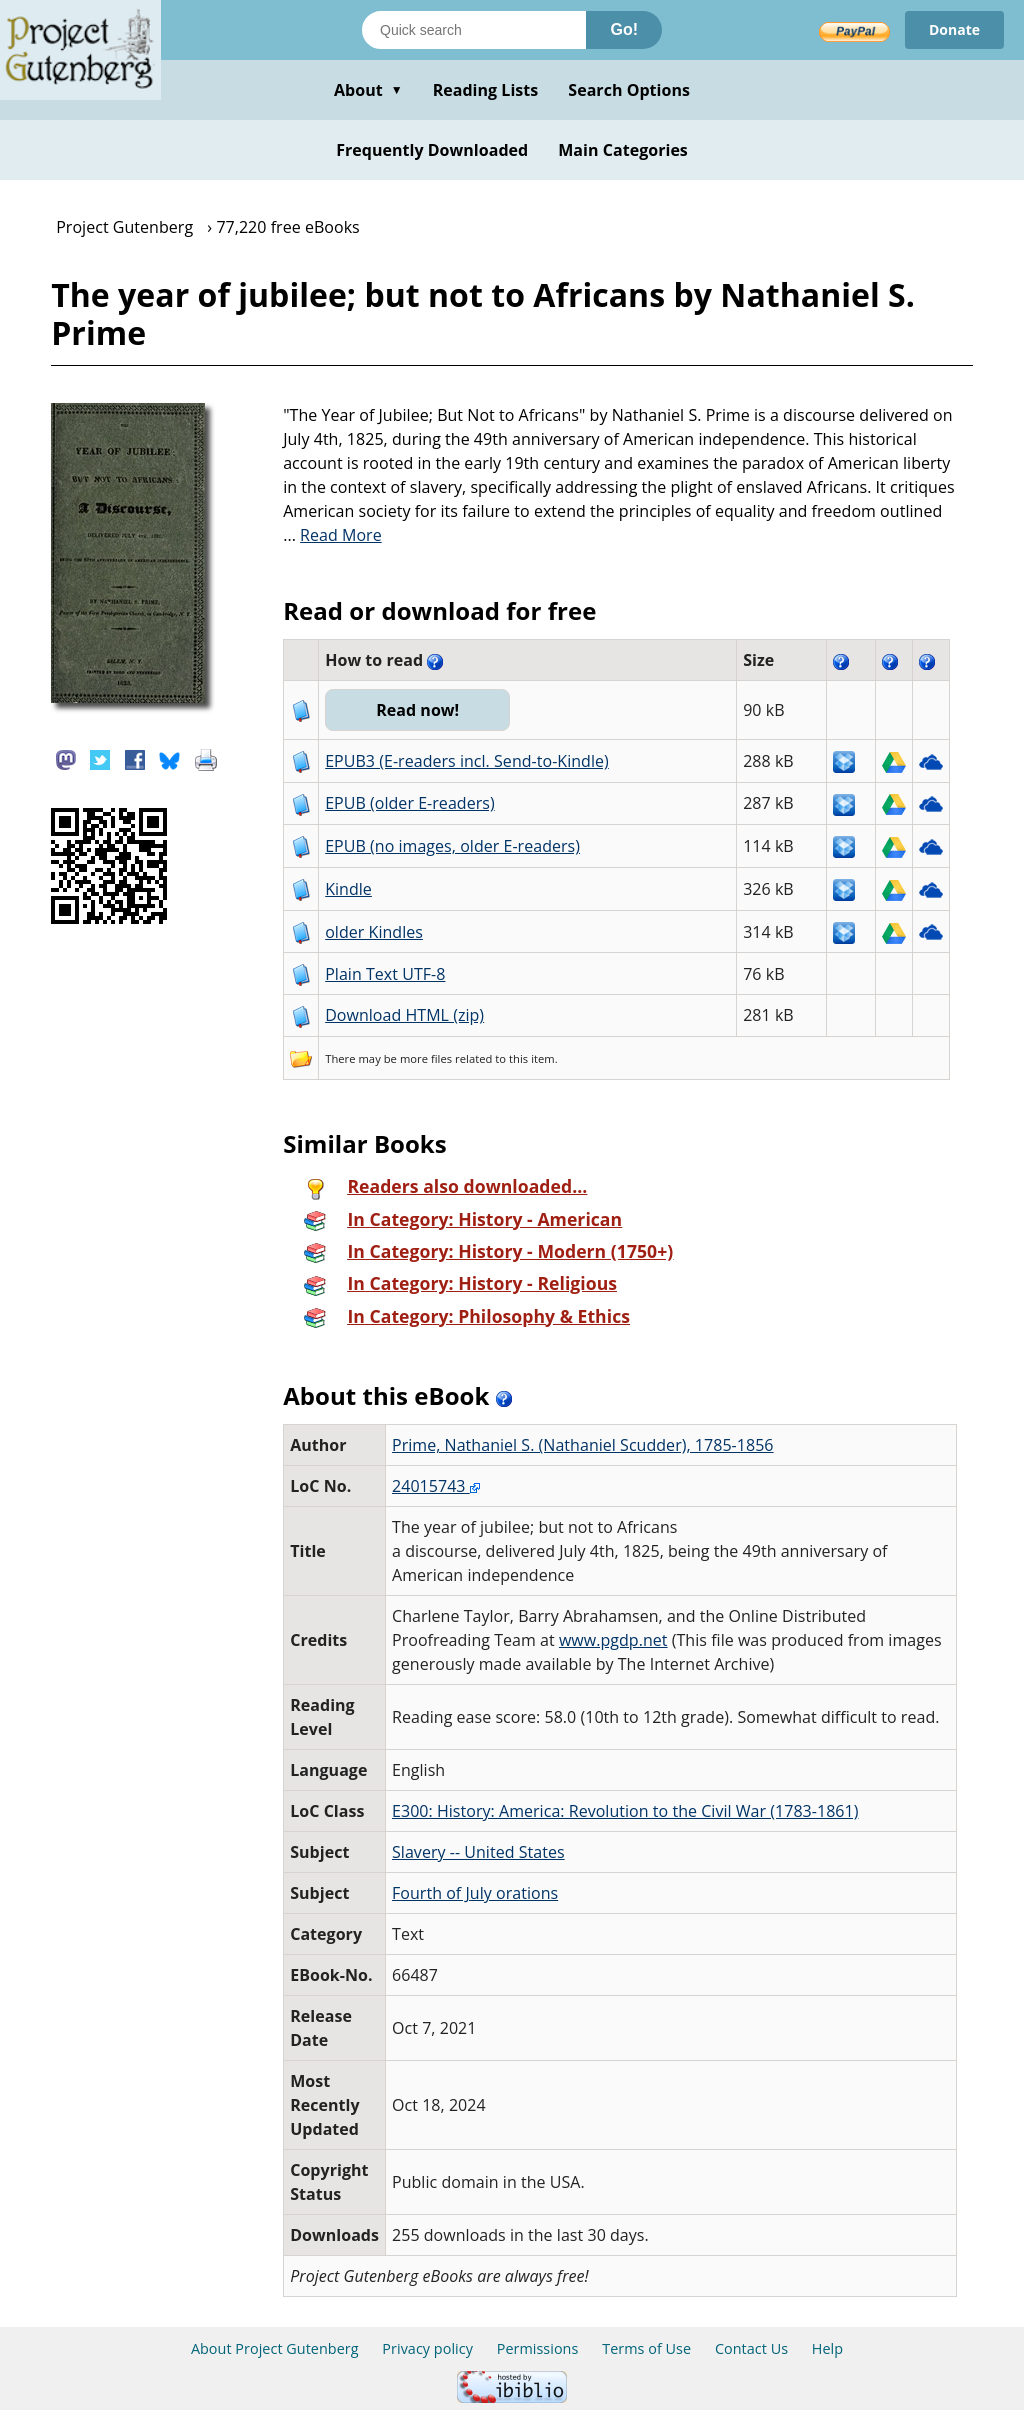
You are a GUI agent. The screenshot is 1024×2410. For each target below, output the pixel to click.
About (368, 90)
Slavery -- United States (478, 1852)
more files (426, 1058)
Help (827, 2348)
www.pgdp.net (613, 1640)
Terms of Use (646, 2348)
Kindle (348, 889)
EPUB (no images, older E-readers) (452, 846)
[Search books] (474, 30)
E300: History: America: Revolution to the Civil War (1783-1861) (625, 1811)
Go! (624, 29)
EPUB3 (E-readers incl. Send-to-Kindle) (467, 761)
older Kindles (374, 932)
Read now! (417, 710)
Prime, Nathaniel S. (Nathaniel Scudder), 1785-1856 (583, 1445)
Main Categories (623, 150)
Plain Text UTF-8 (385, 974)
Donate (954, 29)
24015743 (436, 1486)
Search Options (629, 90)
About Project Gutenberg (275, 2348)
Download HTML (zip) (404, 1015)
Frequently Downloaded (432, 150)
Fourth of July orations (475, 1893)
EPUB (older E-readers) (409, 803)
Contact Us (751, 2348)
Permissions (538, 2348)
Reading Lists (486, 90)
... (332, 535)
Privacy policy (427, 2348)
